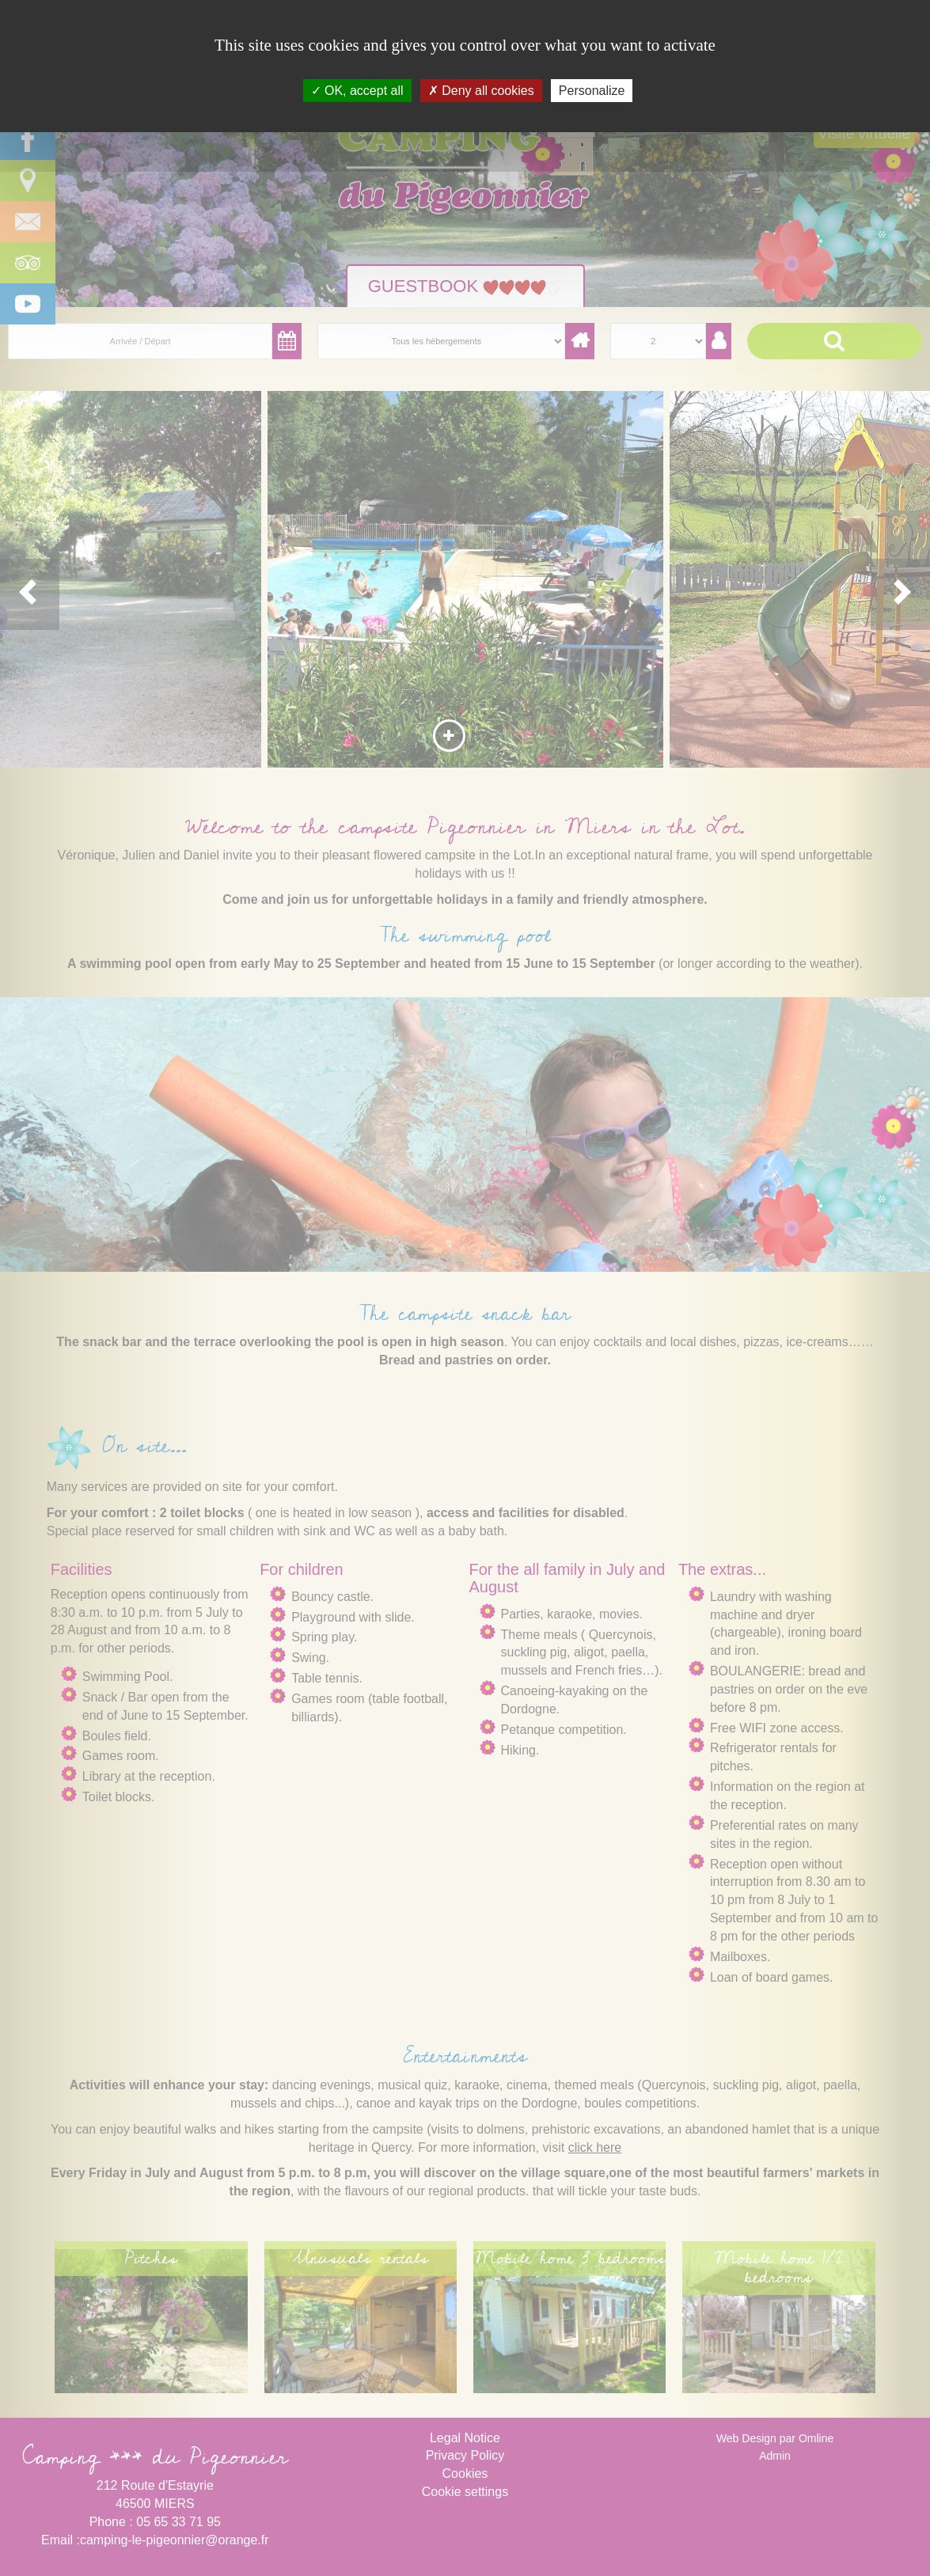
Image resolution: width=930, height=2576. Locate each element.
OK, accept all (357, 90)
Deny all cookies (481, 90)
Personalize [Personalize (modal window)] (592, 90)
